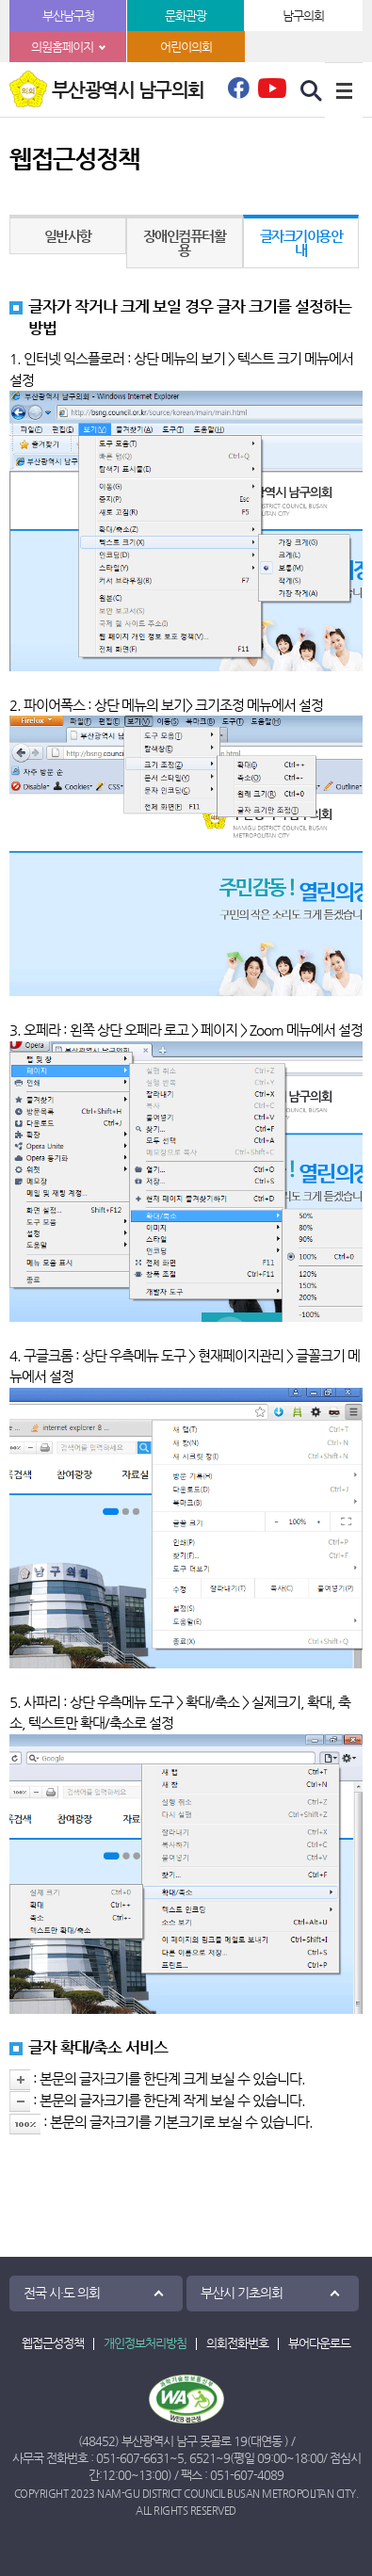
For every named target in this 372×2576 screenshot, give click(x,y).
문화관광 (185, 15)
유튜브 (272, 87)
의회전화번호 (237, 2343)
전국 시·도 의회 (62, 2292)
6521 (202, 2458)
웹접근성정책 (53, 2343)
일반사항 (67, 236)
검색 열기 (312, 91)
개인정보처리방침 (145, 2343)
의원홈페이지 (62, 47)
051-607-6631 (133, 2458)
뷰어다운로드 (319, 2343)
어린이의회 (186, 47)
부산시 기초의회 (242, 2292)
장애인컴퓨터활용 (184, 243)
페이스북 (238, 93)
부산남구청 (68, 15)
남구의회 (303, 15)
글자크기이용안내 (301, 243)
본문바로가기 (0, 0)
